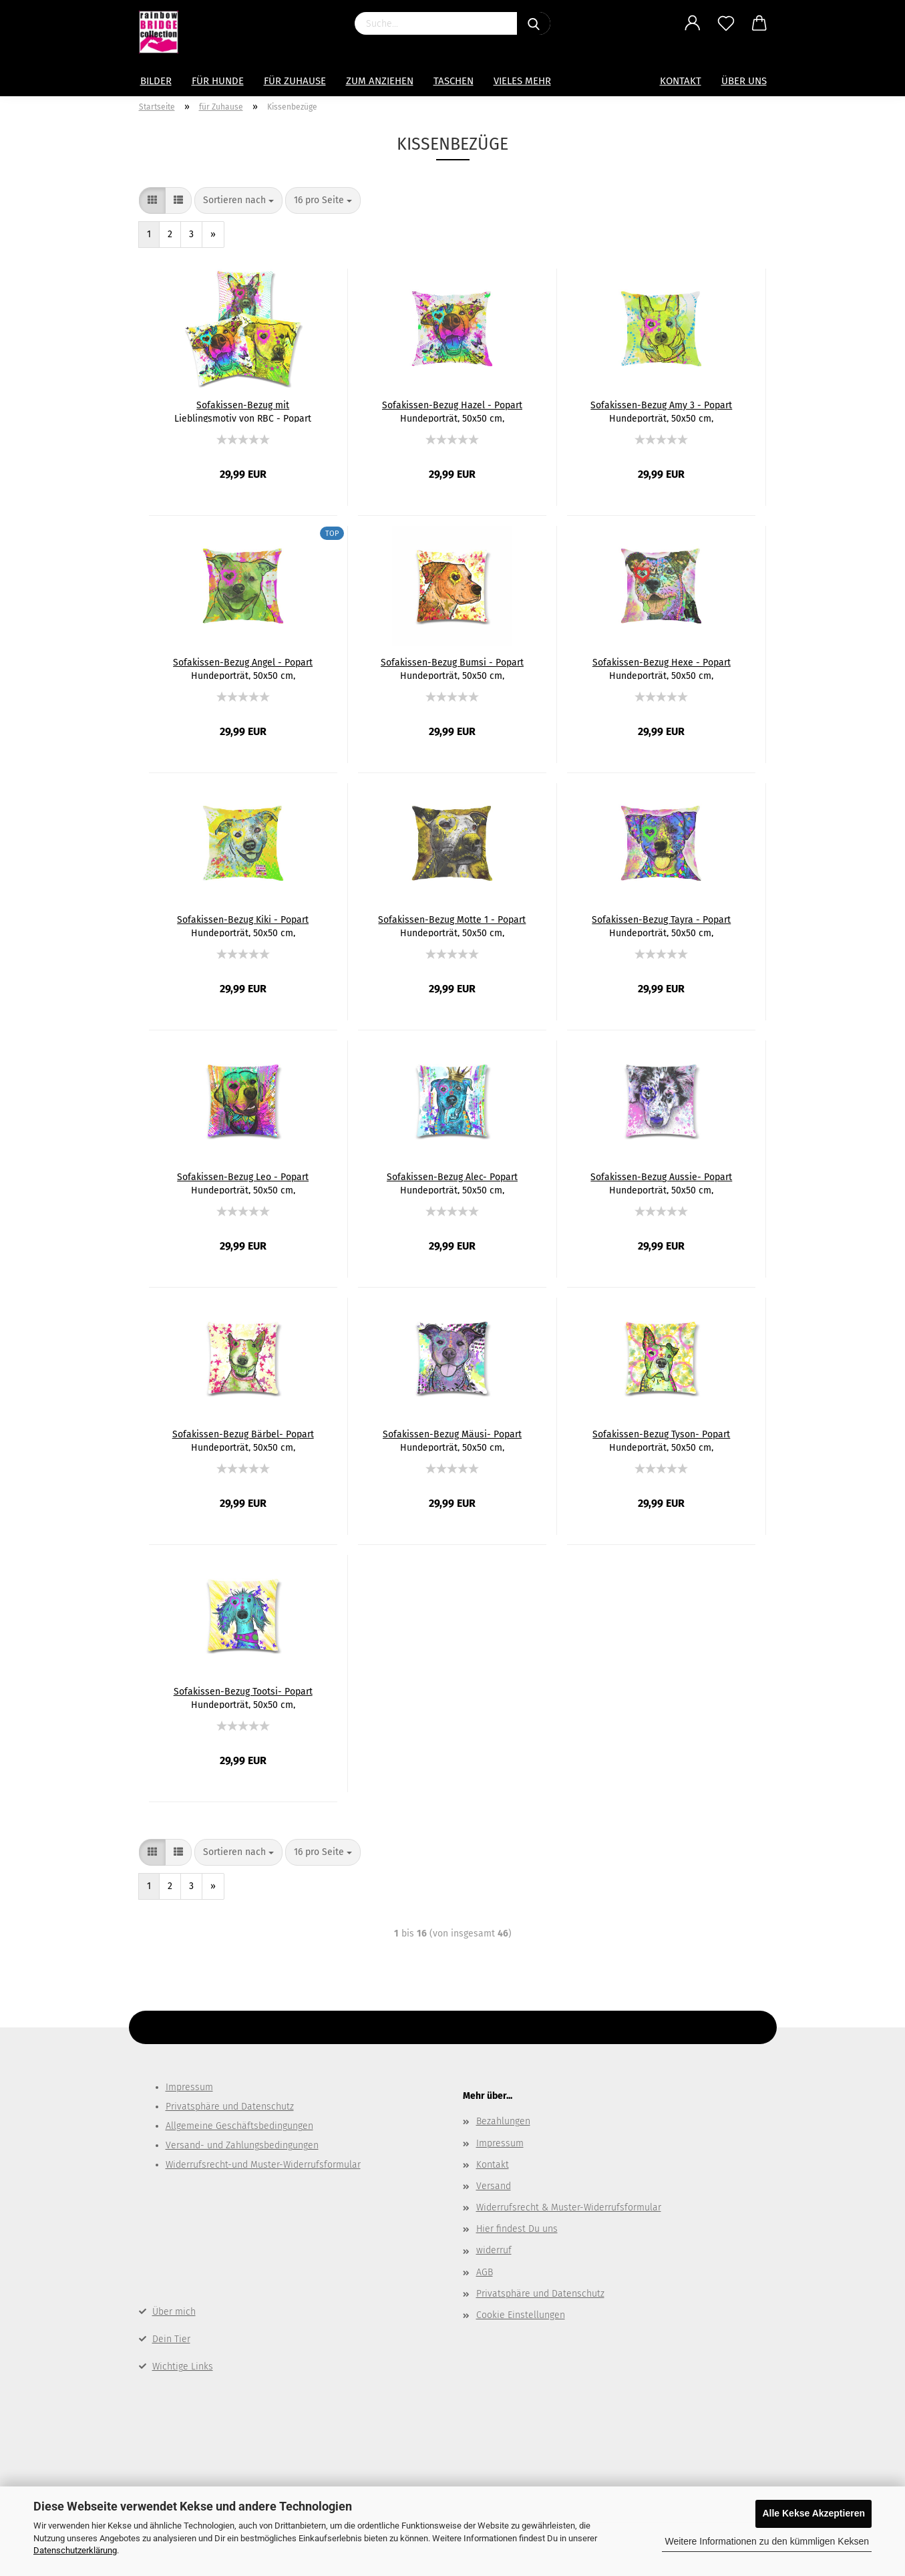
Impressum (189, 2087)
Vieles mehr (522, 81)
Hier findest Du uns (517, 2229)
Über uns (744, 81)
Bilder (156, 81)
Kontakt (680, 81)
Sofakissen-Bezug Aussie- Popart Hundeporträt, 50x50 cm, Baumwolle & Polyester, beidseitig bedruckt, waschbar (661, 1182)
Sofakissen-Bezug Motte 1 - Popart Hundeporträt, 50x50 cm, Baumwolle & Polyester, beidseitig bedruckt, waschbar (452, 925)
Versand (493, 2186)
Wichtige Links (182, 2366)
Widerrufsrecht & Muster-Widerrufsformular (568, 2207)
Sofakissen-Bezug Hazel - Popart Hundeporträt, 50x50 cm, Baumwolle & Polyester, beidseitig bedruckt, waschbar (452, 411)
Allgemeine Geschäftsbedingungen (239, 2126)
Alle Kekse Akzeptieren (813, 2513)
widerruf (494, 2250)
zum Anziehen (379, 81)
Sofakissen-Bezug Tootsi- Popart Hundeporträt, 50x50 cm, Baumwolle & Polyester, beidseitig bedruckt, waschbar (243, 1697)
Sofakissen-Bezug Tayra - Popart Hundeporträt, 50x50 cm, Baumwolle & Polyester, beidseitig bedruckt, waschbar (661, 925)
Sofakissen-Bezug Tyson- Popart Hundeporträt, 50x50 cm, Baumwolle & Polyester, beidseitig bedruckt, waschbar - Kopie (661, 1440)
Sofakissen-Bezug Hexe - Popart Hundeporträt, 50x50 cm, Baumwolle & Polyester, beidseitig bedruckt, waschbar (661, 668)
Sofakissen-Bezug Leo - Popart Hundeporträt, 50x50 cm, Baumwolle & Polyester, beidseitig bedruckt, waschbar (243, 1182)
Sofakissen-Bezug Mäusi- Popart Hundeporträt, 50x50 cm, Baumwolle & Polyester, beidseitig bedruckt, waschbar (452, 1440)
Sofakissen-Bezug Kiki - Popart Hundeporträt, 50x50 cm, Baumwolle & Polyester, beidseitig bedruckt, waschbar (243, 925)
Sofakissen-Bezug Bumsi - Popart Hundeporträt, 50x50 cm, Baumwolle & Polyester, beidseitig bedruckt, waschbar (452, 668)
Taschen (453, 81)
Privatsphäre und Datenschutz (230, 2106)
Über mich (174, 2311)
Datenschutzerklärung (75, 2550)
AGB (484, 2272)
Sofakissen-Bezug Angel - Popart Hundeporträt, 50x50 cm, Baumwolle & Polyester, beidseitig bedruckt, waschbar (243, 668)
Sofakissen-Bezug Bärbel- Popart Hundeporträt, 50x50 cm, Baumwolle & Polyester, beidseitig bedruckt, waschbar (243, 1440)
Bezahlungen (503, 2121)
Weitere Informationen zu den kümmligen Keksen (767, 2541)
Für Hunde (218, 81)
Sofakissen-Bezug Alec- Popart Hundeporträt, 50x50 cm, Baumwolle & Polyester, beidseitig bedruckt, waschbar (452, 1182)
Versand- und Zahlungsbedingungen (242, 2145)
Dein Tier (171, 2339)
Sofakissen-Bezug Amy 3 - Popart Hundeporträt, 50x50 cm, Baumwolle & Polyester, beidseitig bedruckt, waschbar (661, 411)
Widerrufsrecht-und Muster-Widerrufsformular (263, 2164)
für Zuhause (295, 81)
